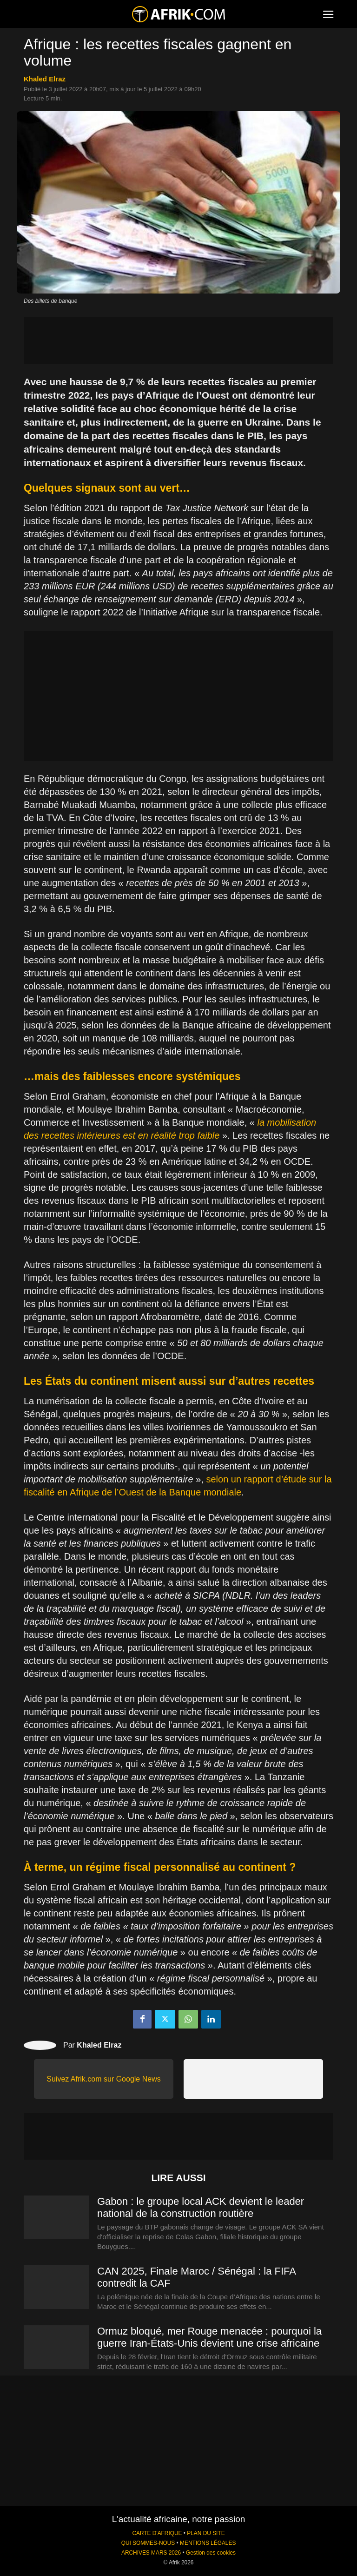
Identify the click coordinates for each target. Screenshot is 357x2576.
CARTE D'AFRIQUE (157, 2533)
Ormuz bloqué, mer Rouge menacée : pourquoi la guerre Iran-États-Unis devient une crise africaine (209, 2337)
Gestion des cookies (211, 2552)
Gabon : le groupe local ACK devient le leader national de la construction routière (200, 2207)
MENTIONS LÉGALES (208, 2543)
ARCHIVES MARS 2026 (151, 2552)
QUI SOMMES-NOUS (148, 2543)
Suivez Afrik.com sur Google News (103, 2079)
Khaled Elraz (45, 79)
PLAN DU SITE (206, 2533)
